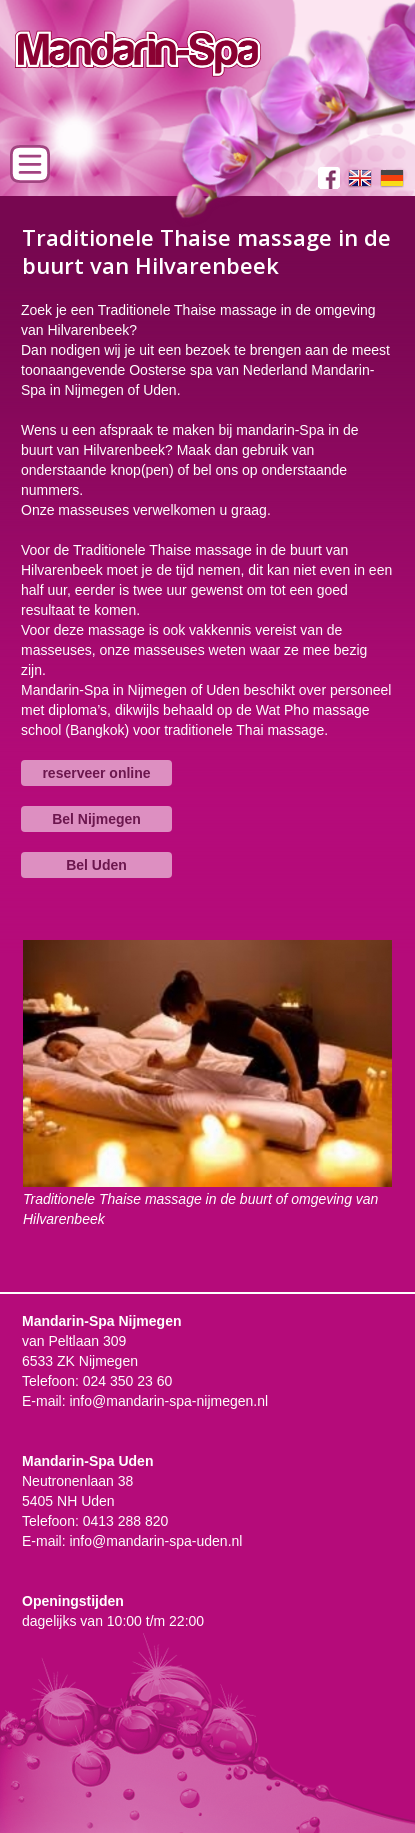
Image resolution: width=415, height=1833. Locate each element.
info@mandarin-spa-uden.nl (155, 1541)
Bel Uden (96, 865)
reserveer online (96, 773)
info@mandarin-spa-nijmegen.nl (168, 1401)
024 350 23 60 (128, 1381)
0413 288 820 (126, 1521)
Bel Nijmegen (96, 819)
